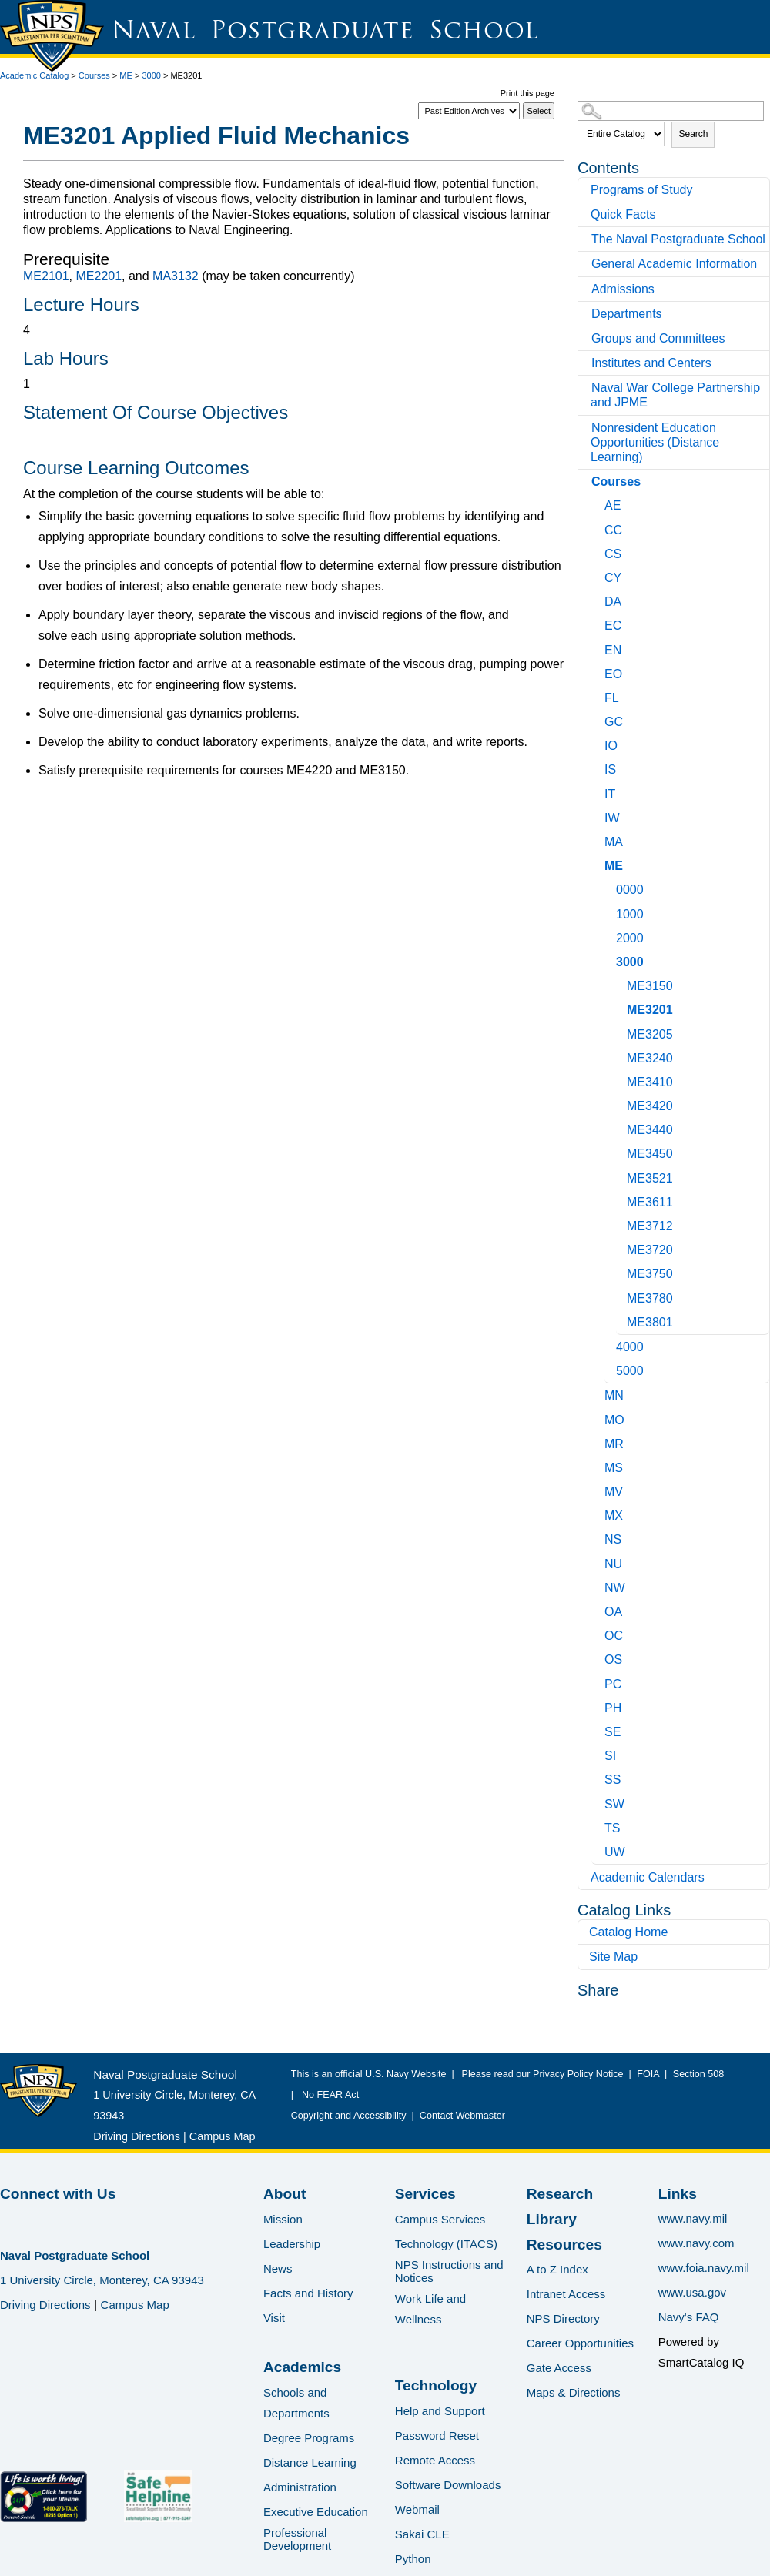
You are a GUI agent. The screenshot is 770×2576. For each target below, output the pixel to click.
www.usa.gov (692, 2292)
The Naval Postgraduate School (678, 239)
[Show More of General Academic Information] (585, 263)
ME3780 (650, 1298)
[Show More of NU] (598, 1561)
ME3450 (650, 1153)
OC (613, 1635)
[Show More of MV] (598, 1489)
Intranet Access (566, 2293)
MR (614, 1443)
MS (613, 1467)
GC (613, 721)
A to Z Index (557, 2269)
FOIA (648, 2074)
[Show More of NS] (598, 1537)
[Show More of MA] (598, 839)
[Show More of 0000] (610, 887)
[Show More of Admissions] (585, 289)
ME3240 (650, 1058)
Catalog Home (628, 1932)
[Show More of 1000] (610, 912)
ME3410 (650, 1082)
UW (614, 1851)
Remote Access (435, 2460)
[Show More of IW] (598, 815)
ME (125, 75)
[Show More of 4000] (610, 1344)
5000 (630, 1370)
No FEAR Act (327, 2094)
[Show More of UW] (598, 1849)
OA (613, 1611)
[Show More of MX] (598, 1513)
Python (413, 2558)
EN (612, 650)
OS (613, 1659)
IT (609, 794)
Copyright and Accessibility (349, 2115)
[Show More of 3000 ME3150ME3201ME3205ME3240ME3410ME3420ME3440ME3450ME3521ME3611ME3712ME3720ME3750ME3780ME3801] (610, 959)
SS (612, 1779)
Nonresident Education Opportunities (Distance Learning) (655, 442)
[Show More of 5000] (610, 1368)
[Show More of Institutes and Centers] (585, 363)
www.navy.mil (693, 2218)
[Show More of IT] (598, 792)
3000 (151, 75)
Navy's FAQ (688, 2316)
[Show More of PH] (598, 1705)
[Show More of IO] (598, 743)
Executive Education (315, 2511)
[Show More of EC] (598, 623)
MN (614, 1395)
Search (693, 134)
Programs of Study (642, 189)
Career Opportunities (580, 2343)
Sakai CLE (422, 2534)
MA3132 (175, 276)
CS (612, 553)
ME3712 (650, 1226)
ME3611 (650, 1202)
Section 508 (698, 2074)
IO (611, 745)
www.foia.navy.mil (703, 2267)
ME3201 (650, 1009)
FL (611, 697)
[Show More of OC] (598, 1633)
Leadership (291, 2243)
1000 (630, 914)
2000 (630, 938)
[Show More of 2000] (610, 936)
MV (613, 1491)
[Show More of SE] (598, 1729)
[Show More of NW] (598, 1585)
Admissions (622, 289)
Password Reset (437, 2435)
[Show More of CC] (598, 528)
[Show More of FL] (598, 695)
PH (612, 1708)
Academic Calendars (648, 1877)
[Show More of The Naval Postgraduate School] (585, 239)
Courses (94, 75)
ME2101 (46, 276)
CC (613, 530)
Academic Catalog (34, 75)
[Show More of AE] (598, 503)
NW (614, 1587)
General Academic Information (674, 263)
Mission (283, 2219)
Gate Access (559, 2367)
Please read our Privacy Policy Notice (545, 2074)
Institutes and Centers (651, 363)
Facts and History (308, 2293)
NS (612, 1539)
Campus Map (222, 2136)
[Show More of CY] (598, 575)
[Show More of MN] (598, 1393)
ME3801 (650, 1322)
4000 (630, 1346)
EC (612, 625)
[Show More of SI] (598, 1753)
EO (613, 674)
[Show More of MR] (598, 1441)
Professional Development (297, 2539)
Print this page (527, 93)
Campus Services (440, 2219)
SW (614, 1804)
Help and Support (440, 2410)
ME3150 (650, 985)
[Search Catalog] (671, 111)
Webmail (417, 2509)
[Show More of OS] (598, 1657)
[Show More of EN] (598, 648)
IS (610, 769)
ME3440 (650, 1129)
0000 (630, 889)
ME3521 (650, 1178)
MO (614, 1420)
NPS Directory (563, 2318)
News (278, 2268)
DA (612, 601)
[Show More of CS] (598, 551)
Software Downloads (448, 2484)
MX (613, 1515)
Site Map (613, 1956)
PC (612, 1684)
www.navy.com (696, 2243)
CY (612, 577)
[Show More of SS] (598, 1777)
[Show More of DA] (598, 599)
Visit (274, 2317)
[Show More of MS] (598, 1465)
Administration (299, 2487)
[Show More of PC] (598, 1682)
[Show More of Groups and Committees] (585, 338)
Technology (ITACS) (446, 2243)
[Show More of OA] (598, 1609)
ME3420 (650, 1105)
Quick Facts (623, 214)
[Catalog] (469, 110)
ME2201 (98, 276)
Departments (626, 313)
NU (613, 1564)
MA (613, 841)
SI (610, 1755)
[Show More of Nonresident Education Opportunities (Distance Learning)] (585, 427)
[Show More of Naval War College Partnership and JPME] (585, 387)
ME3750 (650, 1273)
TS (612, 1828)
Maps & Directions (574, 2392)
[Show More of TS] (598, 1826)
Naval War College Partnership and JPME (675, 395)
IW (612, 818)
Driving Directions (136, 2136)
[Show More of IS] (598, 767)
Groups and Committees (658, 338)
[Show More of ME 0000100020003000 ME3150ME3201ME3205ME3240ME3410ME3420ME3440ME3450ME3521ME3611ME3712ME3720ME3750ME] (598, 863)
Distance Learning (310, 2462)
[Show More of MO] (598, 1417)
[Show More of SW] (598, 1802)
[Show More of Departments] (585, 313)
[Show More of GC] (598, 719)
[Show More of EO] (598, 671)
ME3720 (650, 1249)
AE (612, 505)
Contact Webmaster (462, 2115)
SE (612, 1731)
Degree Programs (308, 2437)
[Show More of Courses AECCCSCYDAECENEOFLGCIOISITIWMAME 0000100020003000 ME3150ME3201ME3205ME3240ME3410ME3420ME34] (585, 481)
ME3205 (650, 1034)
